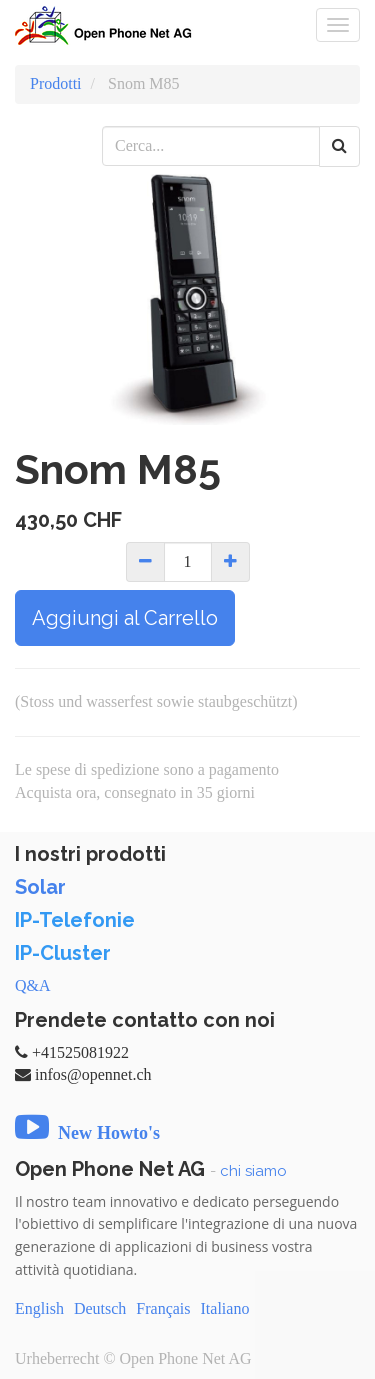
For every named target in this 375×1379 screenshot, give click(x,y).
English (39, 1308)
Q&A (33, 985)
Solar (40, 887)
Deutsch (100, 1308)
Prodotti (56, 83)
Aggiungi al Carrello (125, 618)
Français (163, 1308)
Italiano (225, 1308)
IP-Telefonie (75, 920)
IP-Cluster (63, 953)
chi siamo (253, 1171)
